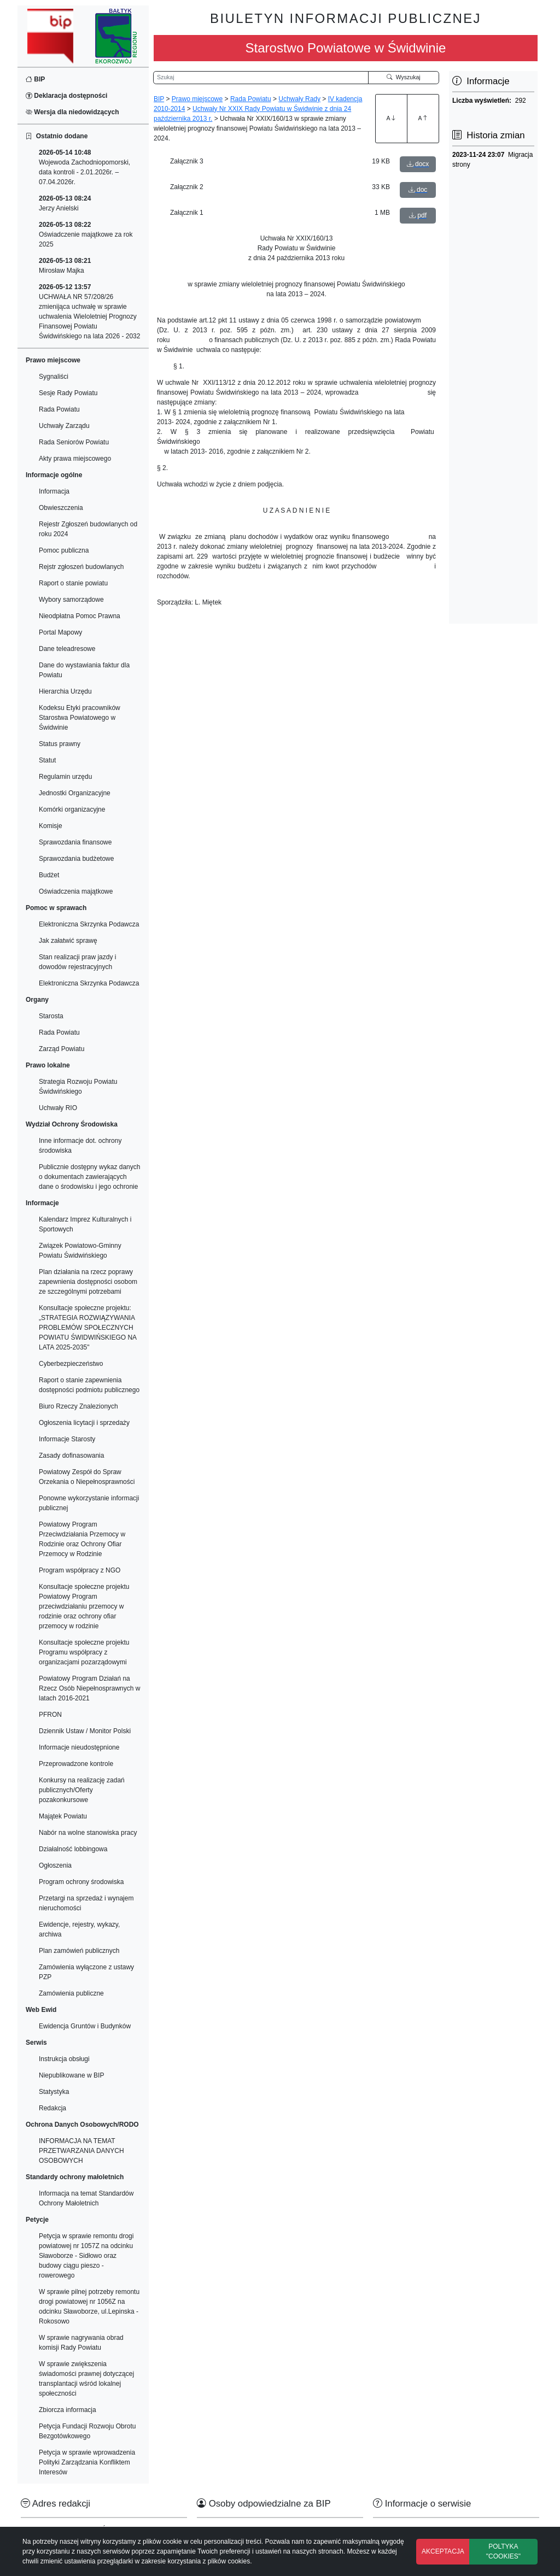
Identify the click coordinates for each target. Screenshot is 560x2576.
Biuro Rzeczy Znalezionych (78, 1406)
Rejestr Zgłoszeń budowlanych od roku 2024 (88, 529)
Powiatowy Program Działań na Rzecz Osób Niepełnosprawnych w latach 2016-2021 (89, 1688)
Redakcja (52, 2108)
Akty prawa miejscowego (75, 458)
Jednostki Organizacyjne (74, 793)
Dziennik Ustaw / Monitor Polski (85, 1731)
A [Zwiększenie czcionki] (391, 118)
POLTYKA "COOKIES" (503, 2551)
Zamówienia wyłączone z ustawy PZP (86, 1972)
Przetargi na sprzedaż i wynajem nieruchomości (86, 1903)
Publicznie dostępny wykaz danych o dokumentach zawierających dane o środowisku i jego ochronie (89, 1176)
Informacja (54, 491)
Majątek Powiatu (63, 1816)
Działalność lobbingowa (73, 1849)
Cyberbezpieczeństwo (71, 1364)
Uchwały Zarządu (64, 426)
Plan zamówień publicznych (79, 1951)
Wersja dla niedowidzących (72, 112)
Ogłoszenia (55, 1865)
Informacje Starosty (67, 1439)
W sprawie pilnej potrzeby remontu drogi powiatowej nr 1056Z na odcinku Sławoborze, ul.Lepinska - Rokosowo (89, 2306)
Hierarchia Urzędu (65, 691)
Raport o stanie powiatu (73, 583)
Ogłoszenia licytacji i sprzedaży (84, 1423)
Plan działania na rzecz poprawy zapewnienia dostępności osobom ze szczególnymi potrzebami (88, 1281)
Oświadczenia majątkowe (76, 891)
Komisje (50, 826)
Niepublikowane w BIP (71, 2075)
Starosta (51, 1016)
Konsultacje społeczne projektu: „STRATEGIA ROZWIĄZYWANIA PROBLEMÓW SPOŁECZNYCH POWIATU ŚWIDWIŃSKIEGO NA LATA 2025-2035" (87, 1327)
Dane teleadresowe (67, 649)
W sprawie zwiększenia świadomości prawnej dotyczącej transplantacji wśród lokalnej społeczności (86, 2378)
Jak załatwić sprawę (68, 940)
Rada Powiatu (59, 409)
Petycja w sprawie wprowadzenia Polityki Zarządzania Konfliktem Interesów (87, 2462)
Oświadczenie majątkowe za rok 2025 (85, 234)
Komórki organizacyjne (72, 809)
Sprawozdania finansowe (75, 842)
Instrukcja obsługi (64, 2059)
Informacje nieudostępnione (79, 1747)
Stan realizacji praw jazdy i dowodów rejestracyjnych (77, 962)
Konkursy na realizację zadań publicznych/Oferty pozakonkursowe (82, 1790)
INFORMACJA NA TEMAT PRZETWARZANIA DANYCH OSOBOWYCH (81, 2150)
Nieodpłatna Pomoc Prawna (79, 616)
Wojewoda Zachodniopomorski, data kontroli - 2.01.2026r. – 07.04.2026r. (84, 167)
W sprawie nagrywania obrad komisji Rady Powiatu (81, 2342)
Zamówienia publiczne (71, 1993)
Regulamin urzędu (65, 777)
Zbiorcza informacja (67, 2410)
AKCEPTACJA (443, 2551)
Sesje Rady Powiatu (68, 393)
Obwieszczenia (61, 508)
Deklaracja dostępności (66, 95)
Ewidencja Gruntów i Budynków (85, 2026)
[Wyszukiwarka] (261, 77)
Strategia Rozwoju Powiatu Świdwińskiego (78, 1086)
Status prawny (59, 744)
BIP (35, 79)
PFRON (50, 1714)
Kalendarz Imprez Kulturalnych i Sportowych (85, 1224)
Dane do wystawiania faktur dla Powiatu (84, 670)
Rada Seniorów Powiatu (74, 442)
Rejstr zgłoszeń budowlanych (81, 567)
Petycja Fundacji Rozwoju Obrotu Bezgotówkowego (87, 2431)
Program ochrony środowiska (81, 1882)
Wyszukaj (404, 77)
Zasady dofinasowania (71, 1455)
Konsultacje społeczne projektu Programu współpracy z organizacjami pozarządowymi (84, 1652)
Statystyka (54, 2092)
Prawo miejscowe (197, 99)
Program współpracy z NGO (79, 1570)
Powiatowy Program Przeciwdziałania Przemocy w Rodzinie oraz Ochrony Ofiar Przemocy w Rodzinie (82, 1539)
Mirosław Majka (65, 265)
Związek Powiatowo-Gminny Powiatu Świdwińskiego (80, 1250)
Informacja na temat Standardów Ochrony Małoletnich (86, 2198)
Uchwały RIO (58, 1108)
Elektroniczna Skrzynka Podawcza (89, 924)
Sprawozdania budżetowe (76, 858)
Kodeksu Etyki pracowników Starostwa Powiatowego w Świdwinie (79, 717)
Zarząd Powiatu (61, 1049)
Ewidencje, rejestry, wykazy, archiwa (79, 1929)
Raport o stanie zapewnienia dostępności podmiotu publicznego (89, 1385)
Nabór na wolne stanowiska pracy (88, 1832)
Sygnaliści (53, 376)
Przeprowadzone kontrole (76, 1764)
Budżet (49, 875)
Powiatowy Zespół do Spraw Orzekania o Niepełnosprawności (87, 1477)
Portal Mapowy (60, 632)
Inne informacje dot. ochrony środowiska (80, 1145)
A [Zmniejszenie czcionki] (423, 118)
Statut (47, 760)
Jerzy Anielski (65, 203)
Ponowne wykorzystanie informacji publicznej (89, 1503)
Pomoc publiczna (64, 550)
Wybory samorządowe (71, 599)
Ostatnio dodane (57, 136)
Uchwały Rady (299, 99)
